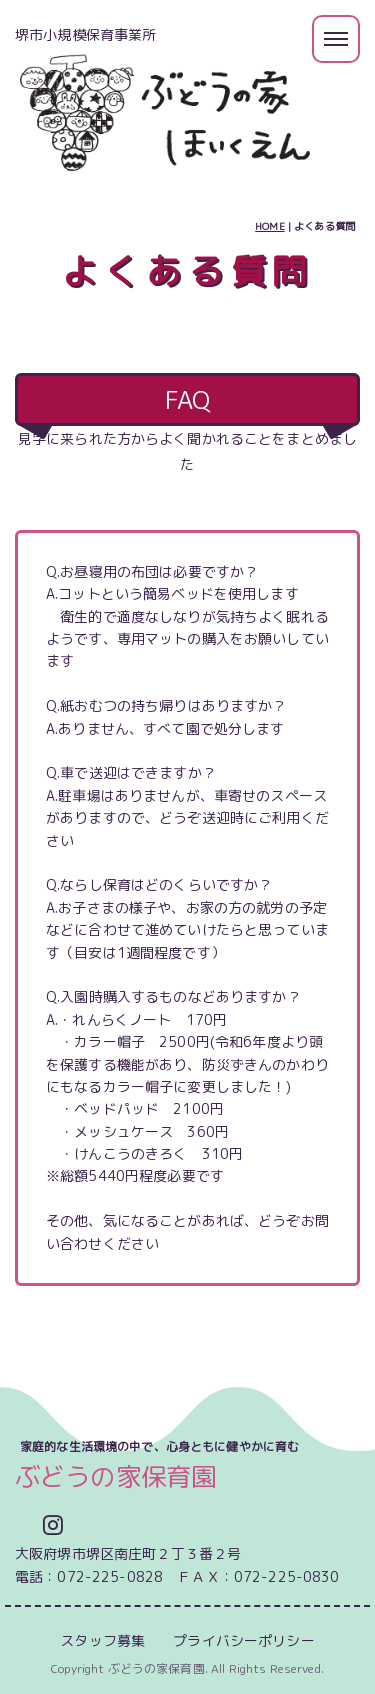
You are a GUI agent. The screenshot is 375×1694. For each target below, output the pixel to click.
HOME (270, 226)
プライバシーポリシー (243, 1640)
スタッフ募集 (102, 1640)
